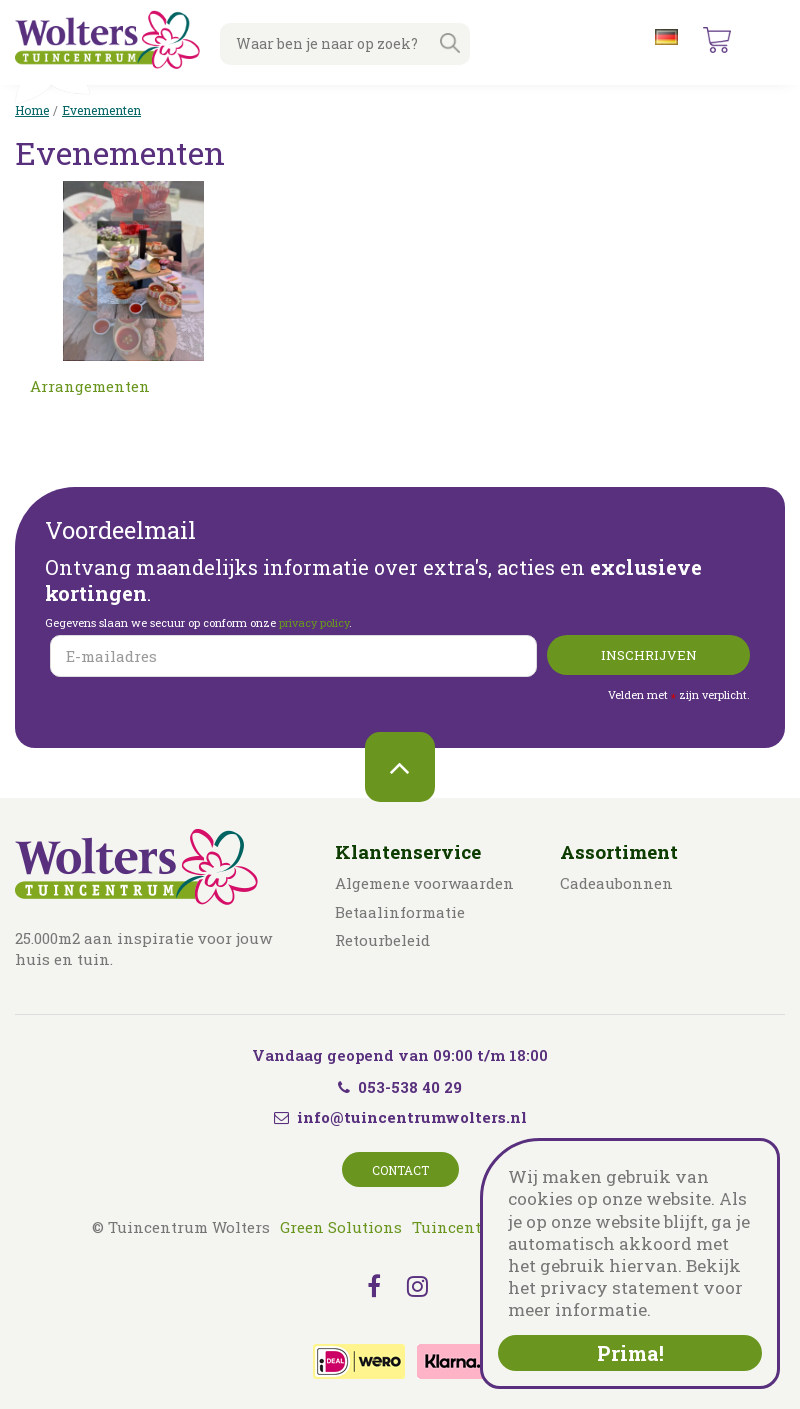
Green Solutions (341, 1227)
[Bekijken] (717, 40)
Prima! (630, 1353)
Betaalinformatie (400, 912)
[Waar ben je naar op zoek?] (345, 44)
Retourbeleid (382, 940)
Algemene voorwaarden (424, 883)
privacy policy (314, 622)
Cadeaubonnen (616, 883)
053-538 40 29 (400, 1087)
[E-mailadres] (293, 656)
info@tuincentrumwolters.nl (412, 1117)
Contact (400, 1170)
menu (769, 40)
